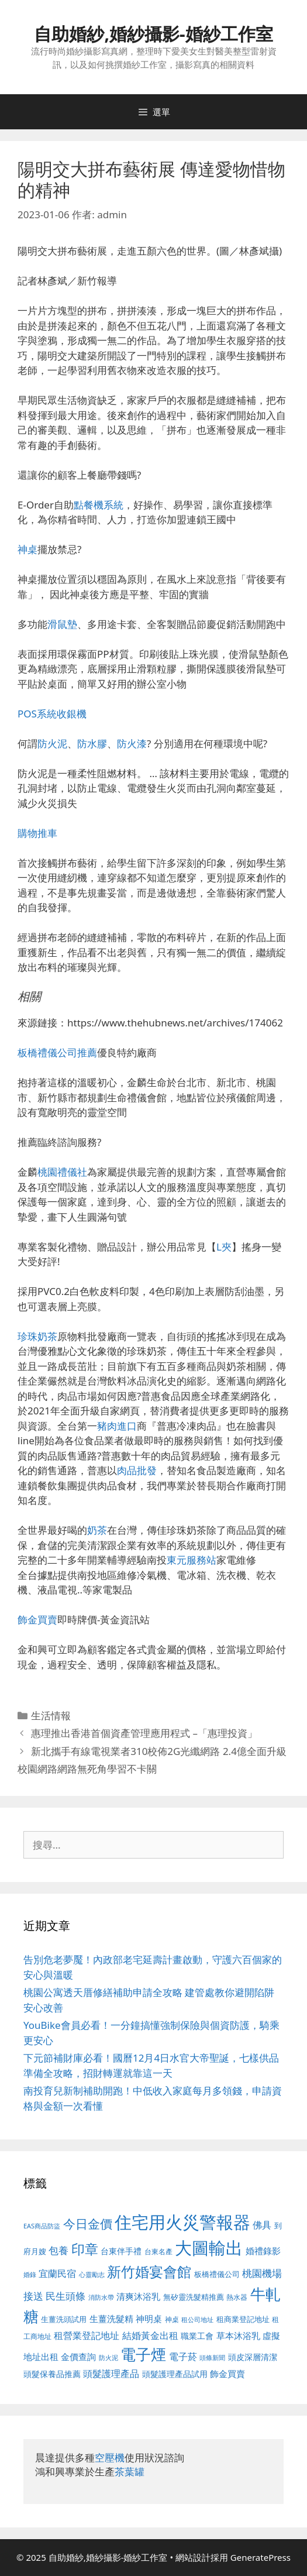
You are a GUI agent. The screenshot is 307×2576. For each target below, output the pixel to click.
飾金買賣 (37, 1619)
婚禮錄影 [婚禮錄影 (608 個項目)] (263, 2250)
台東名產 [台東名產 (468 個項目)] (158, 2251)
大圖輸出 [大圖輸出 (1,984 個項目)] (209, 2247)
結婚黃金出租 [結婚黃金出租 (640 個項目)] (150, 2335)
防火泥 (52, 743)
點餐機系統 (98, 504)
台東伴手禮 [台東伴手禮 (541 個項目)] (121, 2250)
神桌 (27, 549)
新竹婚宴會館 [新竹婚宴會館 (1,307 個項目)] (149, 2271)
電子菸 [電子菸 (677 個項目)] (183, 2356)
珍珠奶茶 (37, 1336)
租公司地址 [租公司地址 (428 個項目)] (197, 2319)
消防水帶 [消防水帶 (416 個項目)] (101, 2297)
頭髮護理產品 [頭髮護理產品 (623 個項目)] (111, 2373)
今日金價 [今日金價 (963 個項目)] (87, 2224)
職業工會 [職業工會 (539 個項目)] (197, 2335)
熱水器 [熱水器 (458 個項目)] (236, 2297)
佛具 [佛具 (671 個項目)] (262, 2224)
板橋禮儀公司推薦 (57, 1052)
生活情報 (51, 1715)
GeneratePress (260, 2557)
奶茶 (97, 1530)
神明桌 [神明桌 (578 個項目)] (149, 2318)
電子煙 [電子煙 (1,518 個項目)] (143, 2354)
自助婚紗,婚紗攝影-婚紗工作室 (153, 34)
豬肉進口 (117, 1426)
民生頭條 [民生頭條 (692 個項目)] (65, 2296)
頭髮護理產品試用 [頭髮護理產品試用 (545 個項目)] (175, 2373)
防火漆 (132, 743)
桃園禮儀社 (62, 1172)
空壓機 (110, 2457)
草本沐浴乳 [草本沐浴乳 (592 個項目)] (238, 2335)
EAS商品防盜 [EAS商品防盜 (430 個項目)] (41, 2225)
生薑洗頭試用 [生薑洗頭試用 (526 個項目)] (64, 2319)
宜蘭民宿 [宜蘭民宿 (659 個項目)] (57, 2273)
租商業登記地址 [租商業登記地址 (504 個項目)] (243, 2319)
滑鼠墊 (62, 624)
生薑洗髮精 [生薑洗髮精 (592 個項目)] (111, 2318)
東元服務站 (191, 1560)
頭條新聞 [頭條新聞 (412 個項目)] (212, 2358)
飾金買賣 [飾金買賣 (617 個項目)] (227, 2373)
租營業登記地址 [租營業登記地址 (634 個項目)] (86, 2335)
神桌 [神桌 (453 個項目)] (172, 2319)
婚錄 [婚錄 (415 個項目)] (29, 2275)
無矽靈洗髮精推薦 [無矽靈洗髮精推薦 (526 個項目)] (193, 2297)
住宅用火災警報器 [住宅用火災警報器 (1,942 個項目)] (182, 2222)
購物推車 (37, 833)
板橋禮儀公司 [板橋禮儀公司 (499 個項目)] (217, 2274)
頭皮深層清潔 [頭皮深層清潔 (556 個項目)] (252, 2356)
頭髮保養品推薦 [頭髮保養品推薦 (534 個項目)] (52, 2373)
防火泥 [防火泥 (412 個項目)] (108, 2358)
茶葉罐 (129, 2471)
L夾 (224, 1246)
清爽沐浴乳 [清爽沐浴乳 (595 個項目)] (138, 2296)
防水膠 (92, 743)
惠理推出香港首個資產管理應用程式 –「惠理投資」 (144, 1733)
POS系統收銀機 (52, 713)
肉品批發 (137, 1470)
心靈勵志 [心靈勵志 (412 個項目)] (92, 2275)
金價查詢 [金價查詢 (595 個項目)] (78, 2356)
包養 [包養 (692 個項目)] (58, 2250)
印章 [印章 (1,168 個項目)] (84, 2249)
